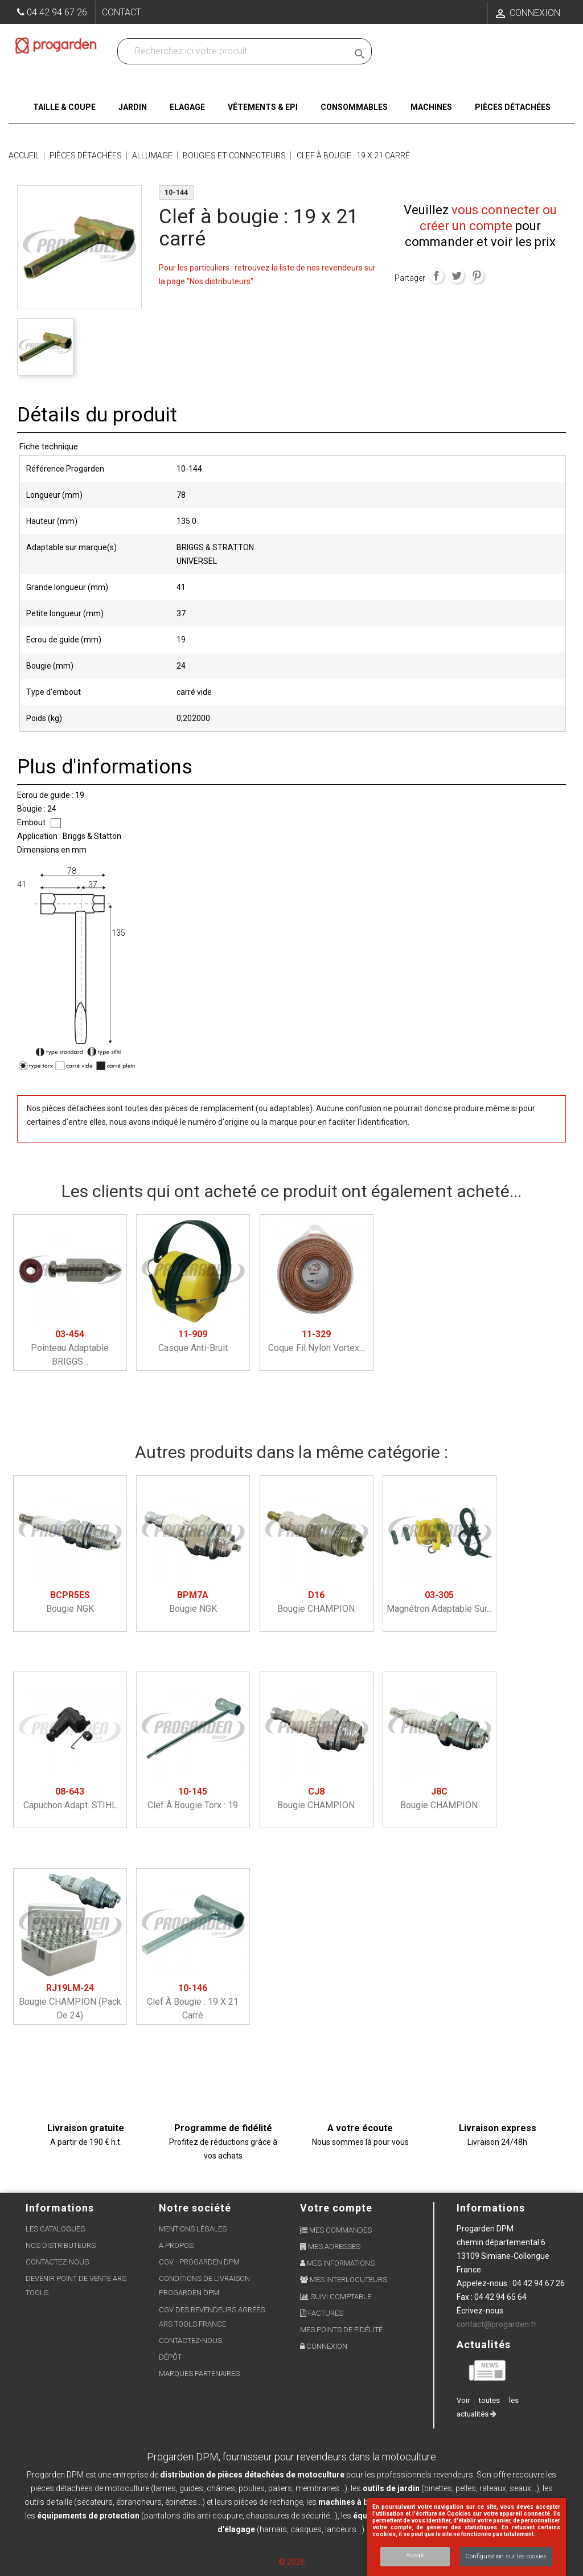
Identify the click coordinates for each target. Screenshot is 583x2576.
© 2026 (291, 2561)
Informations (491, 2208)
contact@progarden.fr (497, 2324)
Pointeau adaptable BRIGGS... (70, 1348)
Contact (121, 12)
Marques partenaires (199, 2373)
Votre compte (336, 2208)
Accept (415, 2555)
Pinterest (476, 275)
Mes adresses (330, 2246)
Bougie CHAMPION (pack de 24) (70, 2002)
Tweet (456, 275)
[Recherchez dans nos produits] (235, 51)
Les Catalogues (55, 2229)
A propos (176, 2245)
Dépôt (170, 2357)
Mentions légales (193, 2229)
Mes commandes (336, 2230)
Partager (436, 275)
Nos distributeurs (61, 2245)
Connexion (323, 2346)
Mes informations (337, 2263)
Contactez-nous (57, 2262)
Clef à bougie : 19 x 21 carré (193, 2002)
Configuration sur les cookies (506, 2556)
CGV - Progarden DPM (199, 2262)
